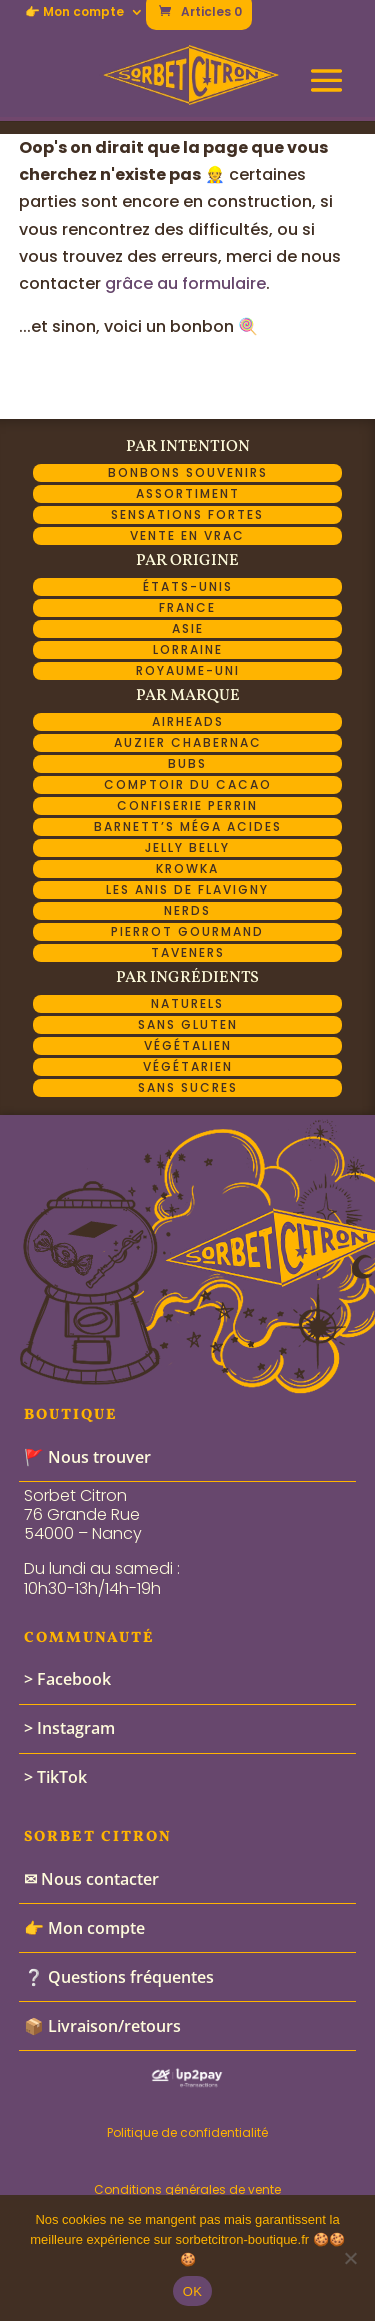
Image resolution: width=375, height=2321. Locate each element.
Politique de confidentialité (187, 2132)
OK (192, 2291)
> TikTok (55, 1777)
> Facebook (67, 1679)
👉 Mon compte (74, 13)
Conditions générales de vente (187, 2189)
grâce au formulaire (185, 283)
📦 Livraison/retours (102, 2026)
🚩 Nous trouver (87, 1457)
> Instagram (69, 1728)
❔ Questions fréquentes (119, 1977)
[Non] (350, 2258)
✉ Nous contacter (91, 1879)
